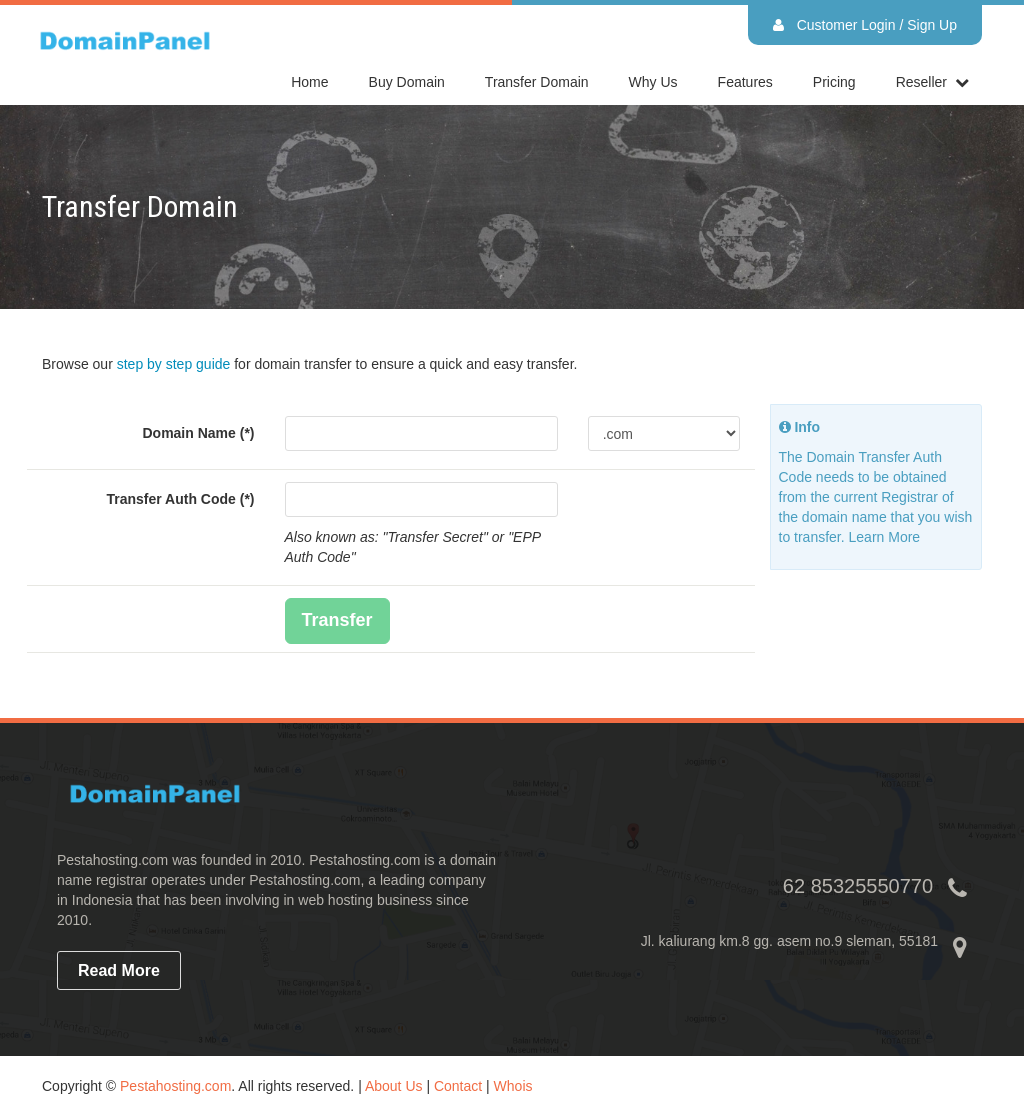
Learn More (885, 537)
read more (119, 970)
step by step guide (174, 364)
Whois (513, 1086)
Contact (458, 1086)
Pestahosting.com (175, 1086)
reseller (921, 82)
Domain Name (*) (198, 433)
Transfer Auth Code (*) (180, 499)
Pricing (834, 82)
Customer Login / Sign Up (865, 25)
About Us (394, 1086)
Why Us (653, 82)
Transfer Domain (537, 82)
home (309, 82)
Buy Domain (407, 82)
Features (745, 82)
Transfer (337, 620)
